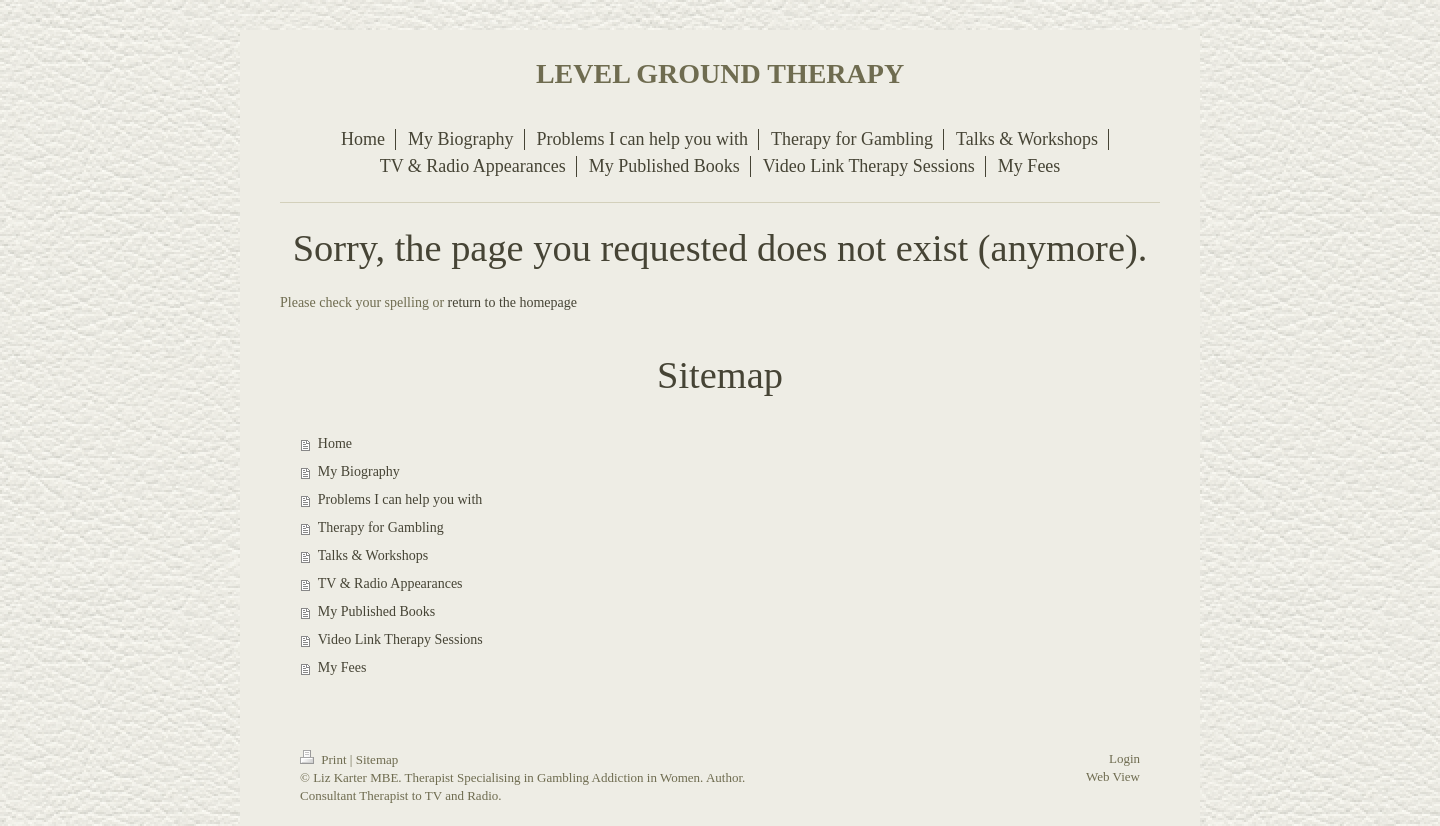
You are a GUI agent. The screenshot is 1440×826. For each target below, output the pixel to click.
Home (335, 443)
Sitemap (377, 759)
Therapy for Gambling (381, 527)
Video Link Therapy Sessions (400, 639)
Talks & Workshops (373, 555)
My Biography (359, 471)
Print (325, 759)
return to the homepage (512, 302)
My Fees (342, 667)
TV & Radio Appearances (390, 583)
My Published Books (376, 611)
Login (1124, 758)
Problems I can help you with (400, 499)
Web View (1113, 776)
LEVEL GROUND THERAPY (720, 73)
